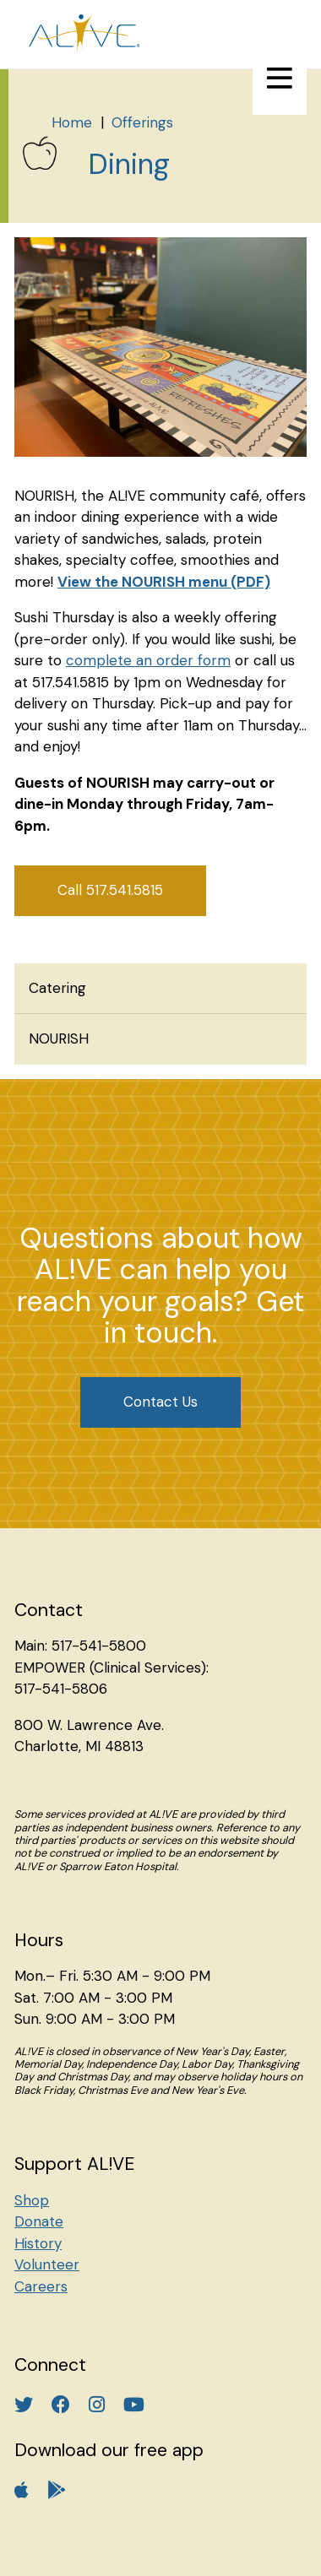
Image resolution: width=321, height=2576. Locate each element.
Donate (38, 2221)
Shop (31, 2200)
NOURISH (59, 1038)
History (38, 2243)
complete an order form (148, 660)
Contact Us (160, 1401)
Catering (57, 988)
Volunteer (46, 2264)
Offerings (142, 122)
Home (72, 122)
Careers (41, 2286)
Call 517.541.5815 (110, 890)
